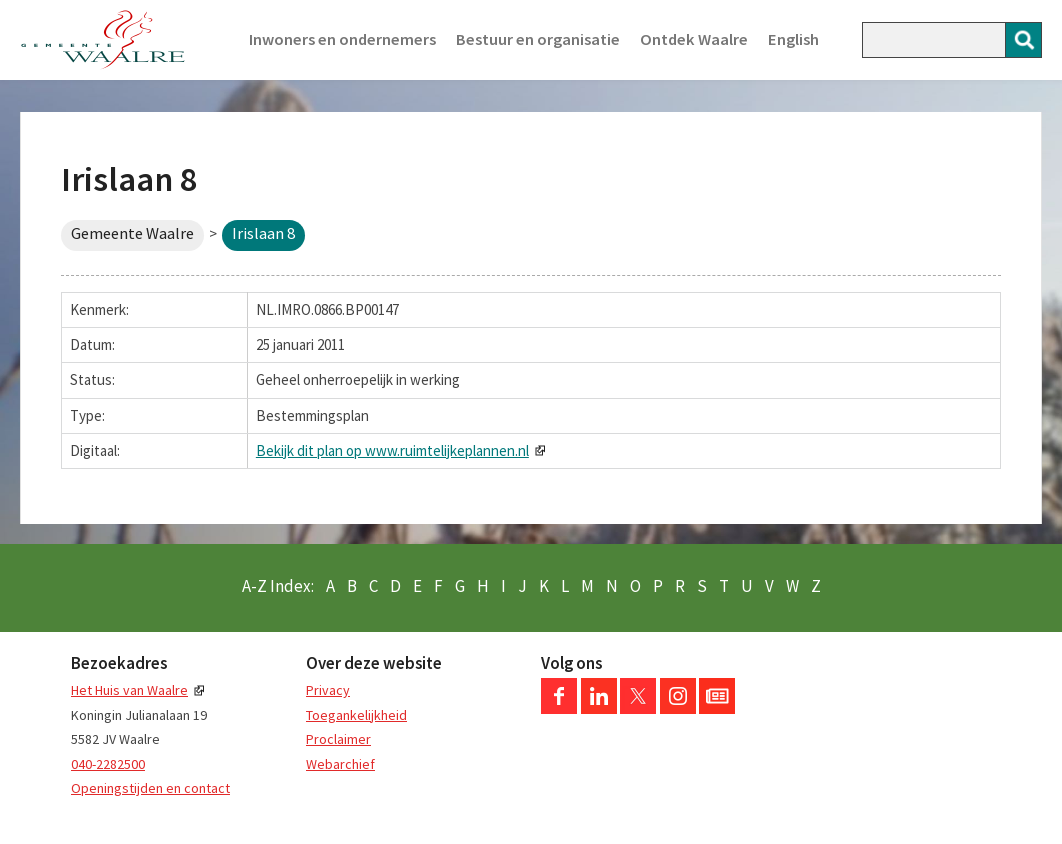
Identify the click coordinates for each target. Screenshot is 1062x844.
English (793, 39)
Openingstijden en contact (150, 788)
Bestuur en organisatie (538, 39)
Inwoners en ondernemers (342, 39)
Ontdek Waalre (694, 39)
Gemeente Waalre (132, 233)
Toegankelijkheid (356, 715)
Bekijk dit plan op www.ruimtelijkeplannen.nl (392, 450)
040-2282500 (108, 764)
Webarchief (340, 764)
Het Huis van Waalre (129, 690)
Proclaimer (338, 739)
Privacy (328, 690)
